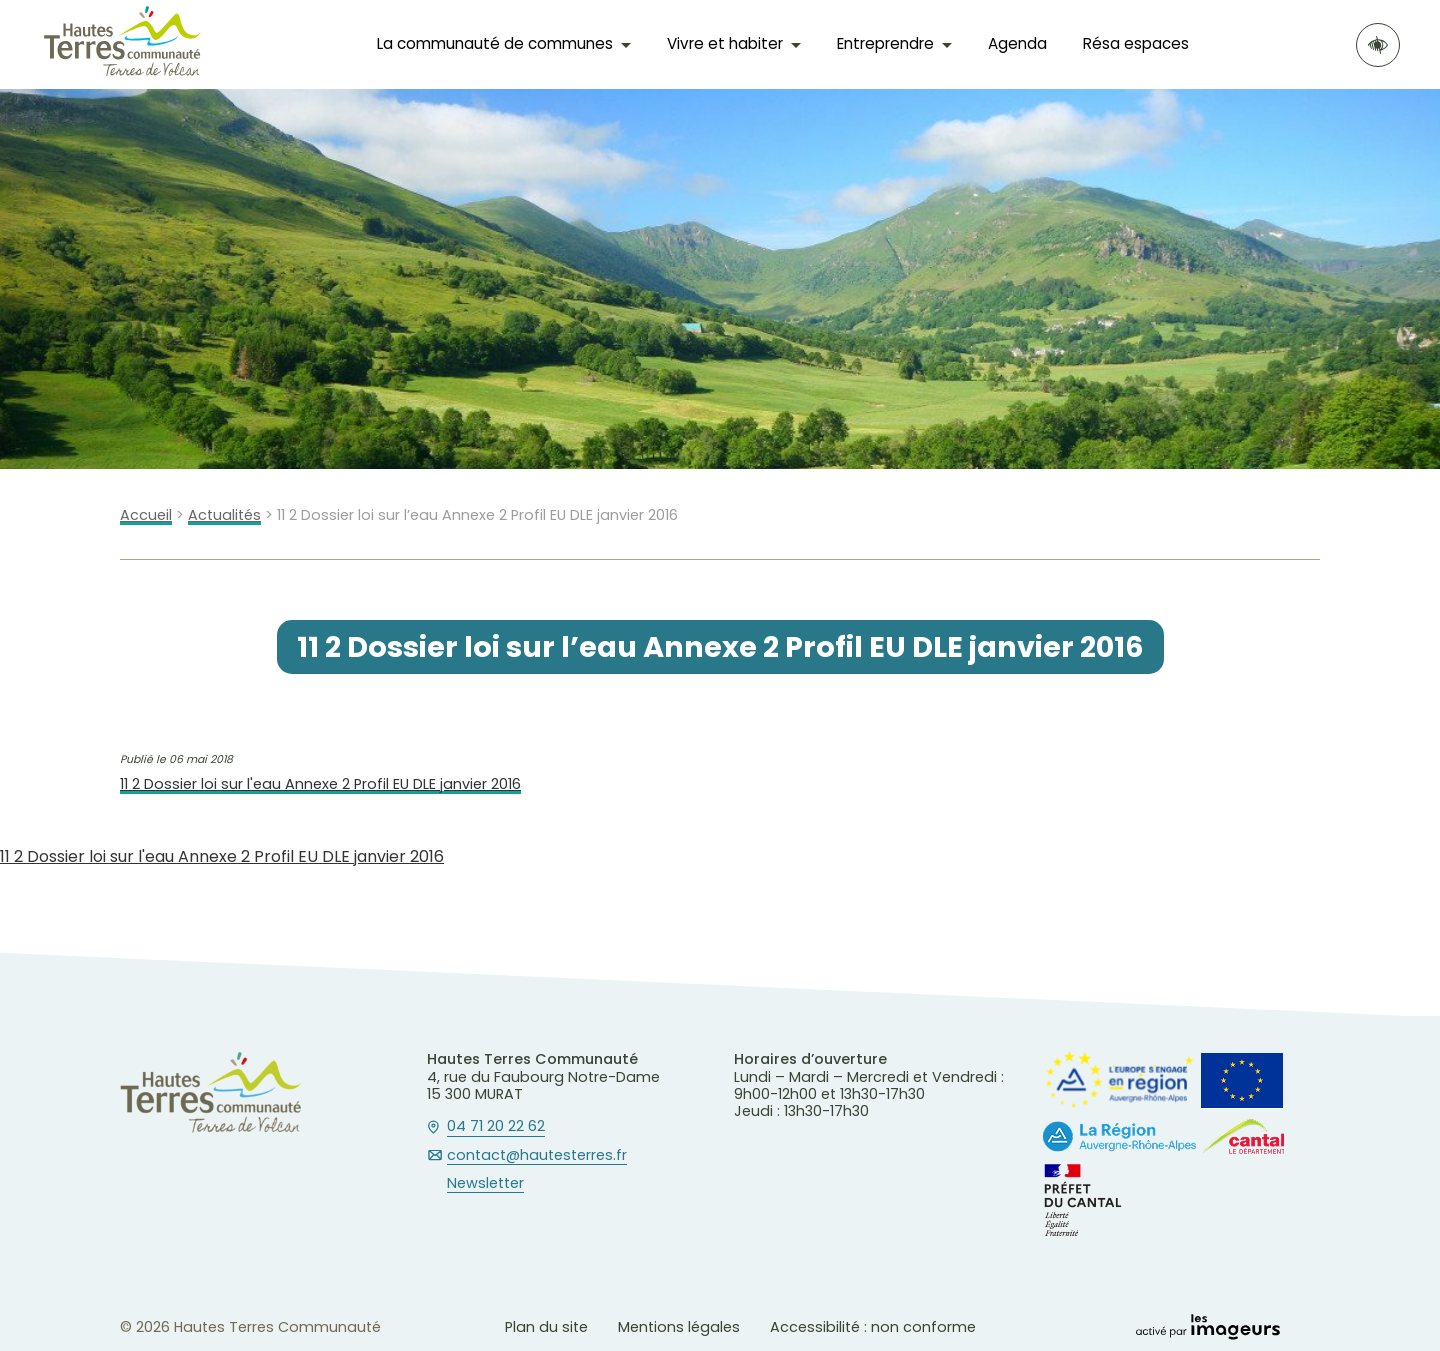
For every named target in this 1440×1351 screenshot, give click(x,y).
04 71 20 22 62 (496, 1127)
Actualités (224, 515)
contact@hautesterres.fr (537, 1156)
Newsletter (485, 1184)
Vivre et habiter (725, 43)
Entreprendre (885, 43)
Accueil (146, 515)
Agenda (1017, 43)
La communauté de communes (495, 43)
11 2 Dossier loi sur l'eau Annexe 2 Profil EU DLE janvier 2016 (320, 784)
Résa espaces (1136, 43)
